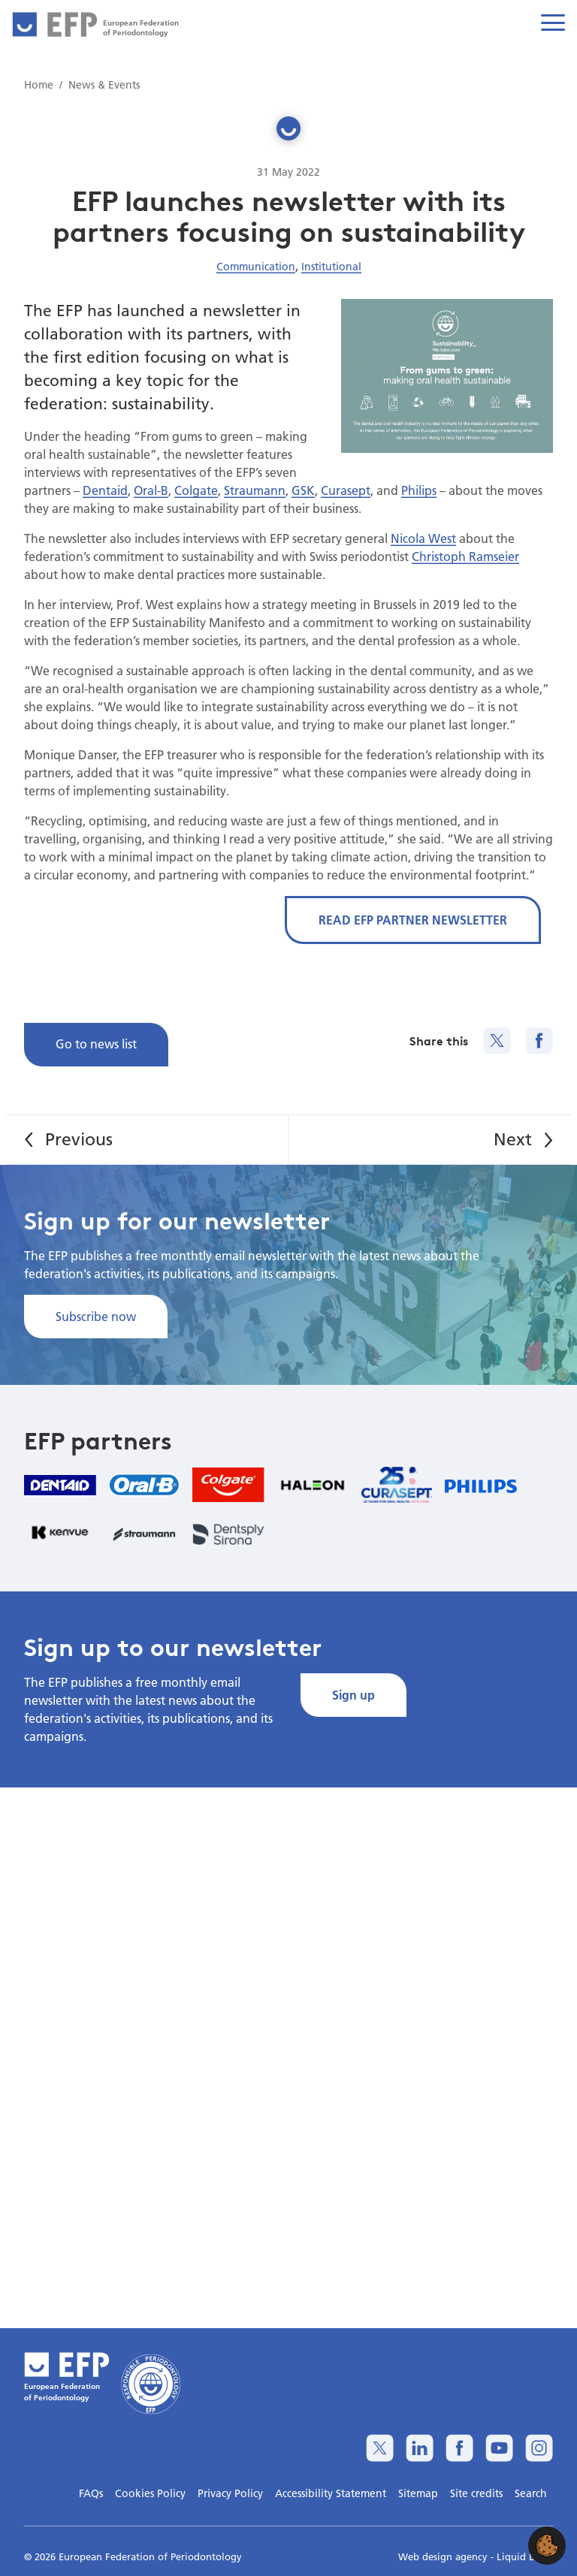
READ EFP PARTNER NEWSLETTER (413, 920)
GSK (303, 490)
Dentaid (105, 490)
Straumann (254, 490)
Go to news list (96, 1043)
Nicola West (423, 538)
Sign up (353, 1695)
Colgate (196, 490)
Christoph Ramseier (465, 556)
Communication (255, 266)
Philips (419, 490)
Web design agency (444, 2556)
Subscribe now (96, 1316)
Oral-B (151, 490)
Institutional (331, 266)
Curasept (345, 490)
